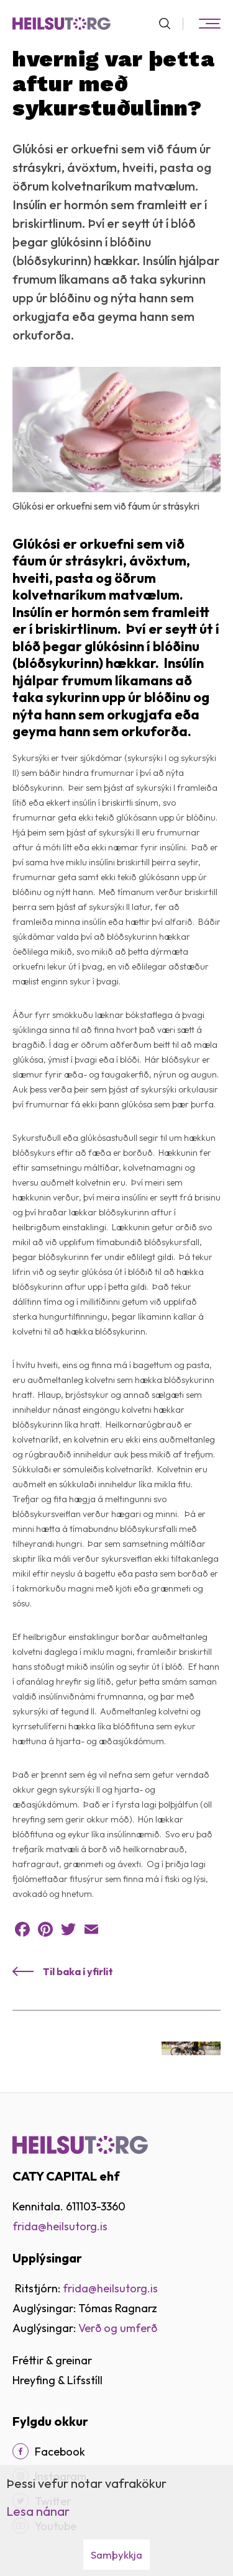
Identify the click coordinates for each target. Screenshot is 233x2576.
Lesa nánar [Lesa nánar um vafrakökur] (38, 2511)
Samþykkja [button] (116, 2554)
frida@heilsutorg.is (59, 2226)
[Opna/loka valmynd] (209, 23)
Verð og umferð (117, 2328)
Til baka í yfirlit (78, 1971)
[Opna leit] (170, 23)
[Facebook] (20, 2451)
